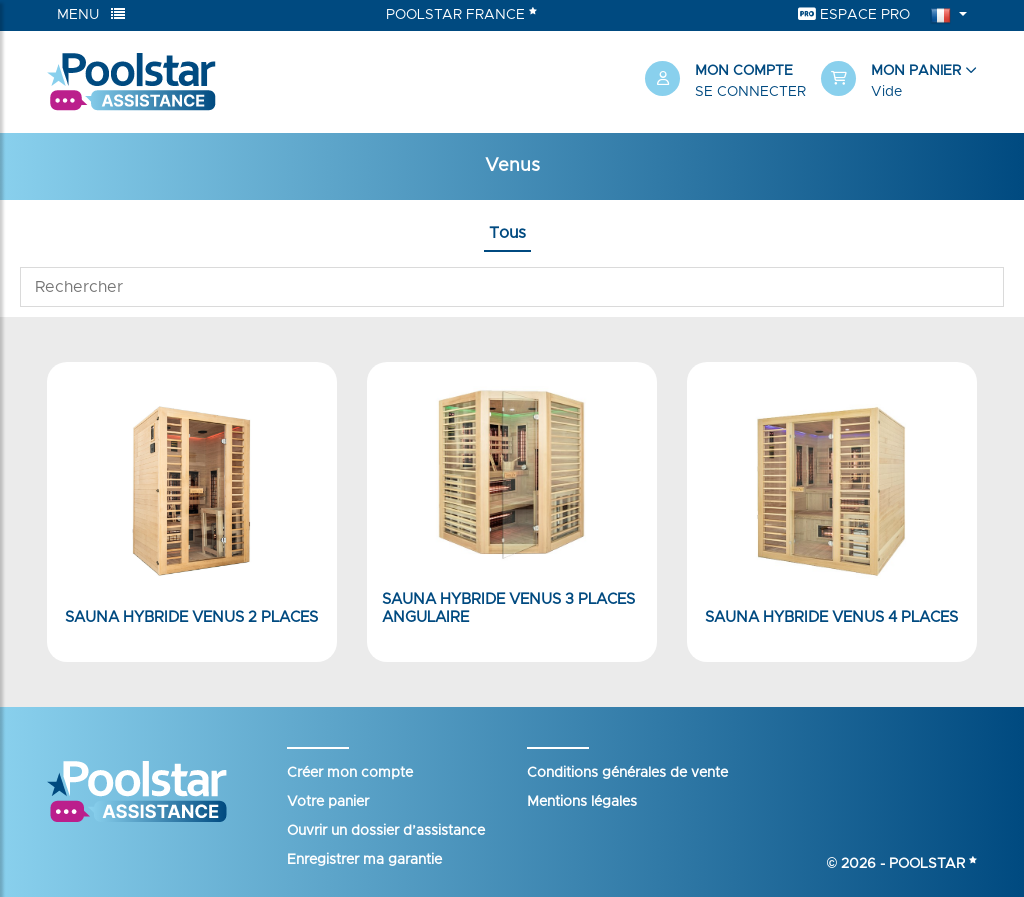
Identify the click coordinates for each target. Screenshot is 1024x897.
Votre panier (328, 802)
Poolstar (933, 864)
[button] (899, 82)
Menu (91, 14)
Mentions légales (582, 802)
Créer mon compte (350, 773)
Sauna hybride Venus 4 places (831, 617)
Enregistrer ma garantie (364, 860)
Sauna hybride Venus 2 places (191, 617)
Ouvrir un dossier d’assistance (386, 831)
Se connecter (750, 92)
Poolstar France (461, 14)
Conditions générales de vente (627, 773)
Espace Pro (854, 14)
